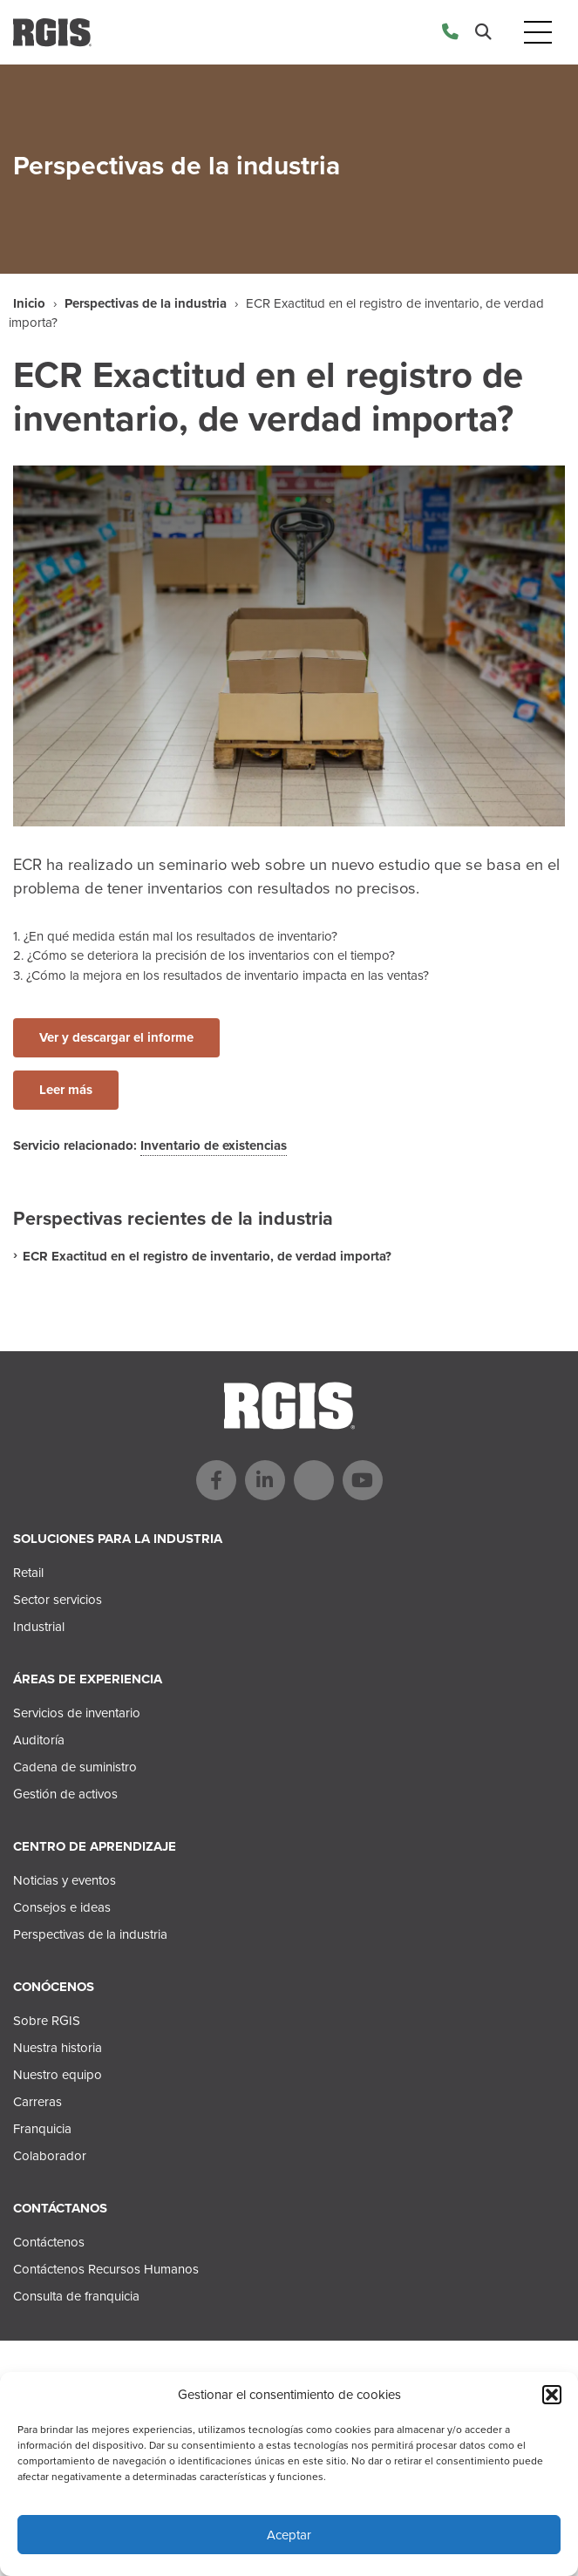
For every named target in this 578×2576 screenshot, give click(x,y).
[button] (552, 2394)
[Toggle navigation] (538, 32)
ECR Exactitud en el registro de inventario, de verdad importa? (207, 1256)
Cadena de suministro (75, 1767)
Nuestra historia (57, 2047)
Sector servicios (57, 1599)
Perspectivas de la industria (146, 303)
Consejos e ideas (62, 1907)
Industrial (39, 1626)
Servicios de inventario (76, 1713)
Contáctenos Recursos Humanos (106, 2269)
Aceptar (289, 2535)
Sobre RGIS (46, 2020)
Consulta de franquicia (76, 2296)
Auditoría (39, 1740)
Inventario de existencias (213, 1145)
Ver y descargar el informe (116, 1037)
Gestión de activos (65, 1794)
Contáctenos (49, 2242)
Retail (28, 1572)
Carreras (37, 2101)
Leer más (65, 1089)
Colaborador (49, 2155)
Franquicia (42, 2128)
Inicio (29, 303)
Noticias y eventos (64, 1880)
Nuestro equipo (57, 2074)
